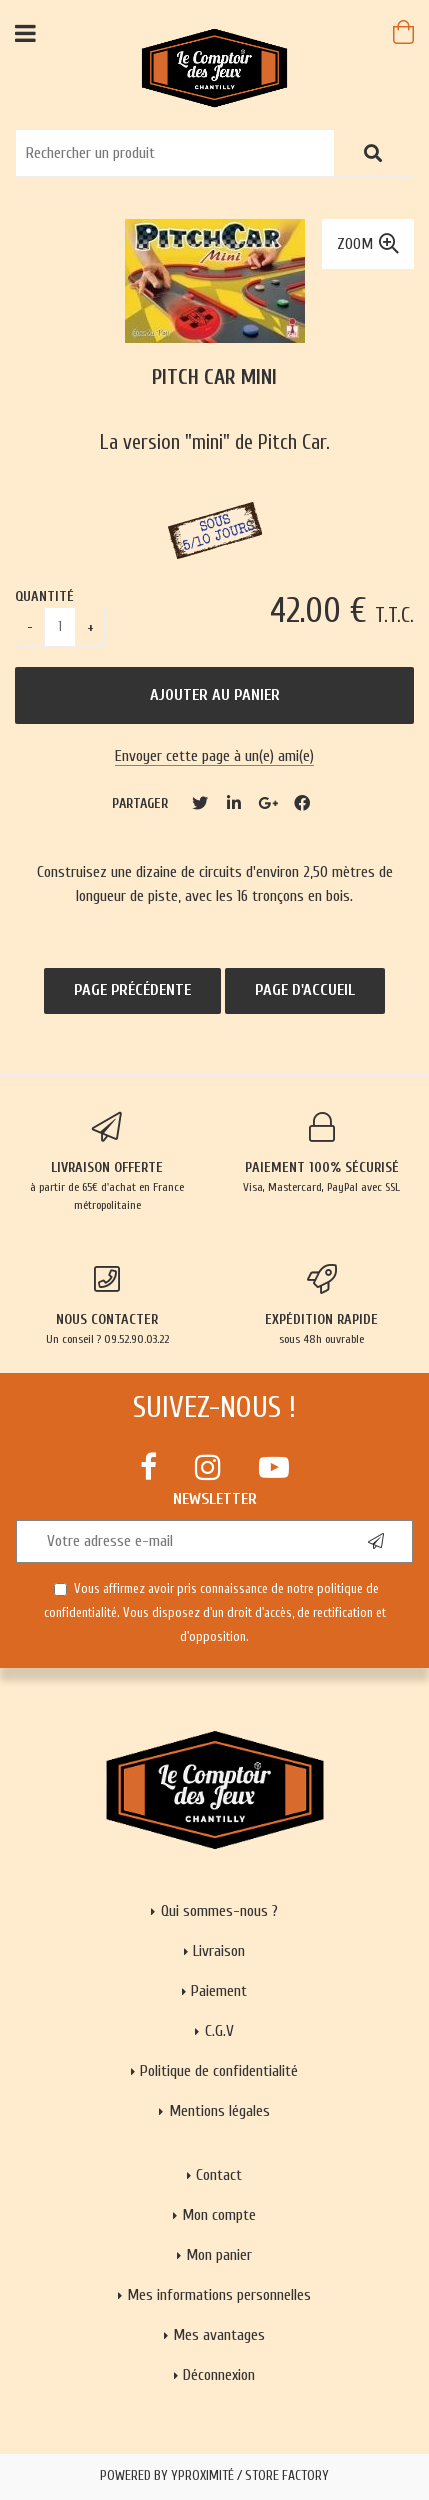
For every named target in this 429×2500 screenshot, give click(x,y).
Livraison (219, 1951)
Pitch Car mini (214, 377)
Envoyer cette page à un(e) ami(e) (214, 756)
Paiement (219, 1991)
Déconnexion (219, 2375)
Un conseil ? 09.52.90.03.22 (107, 1305)
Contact (219, 2175)
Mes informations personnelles (219, 2295)
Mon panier (219, 2255)
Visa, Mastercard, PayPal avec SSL (322, 1153)
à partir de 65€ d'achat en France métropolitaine (107, 1162)
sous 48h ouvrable (322, 1305)
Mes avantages (219, 2335)
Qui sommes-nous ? (219, 1911)
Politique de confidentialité (219, 2071)
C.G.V (219, 2031)
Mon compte (219, 2215)
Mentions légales (219, 2111)
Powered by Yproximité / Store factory (214, 2476)
